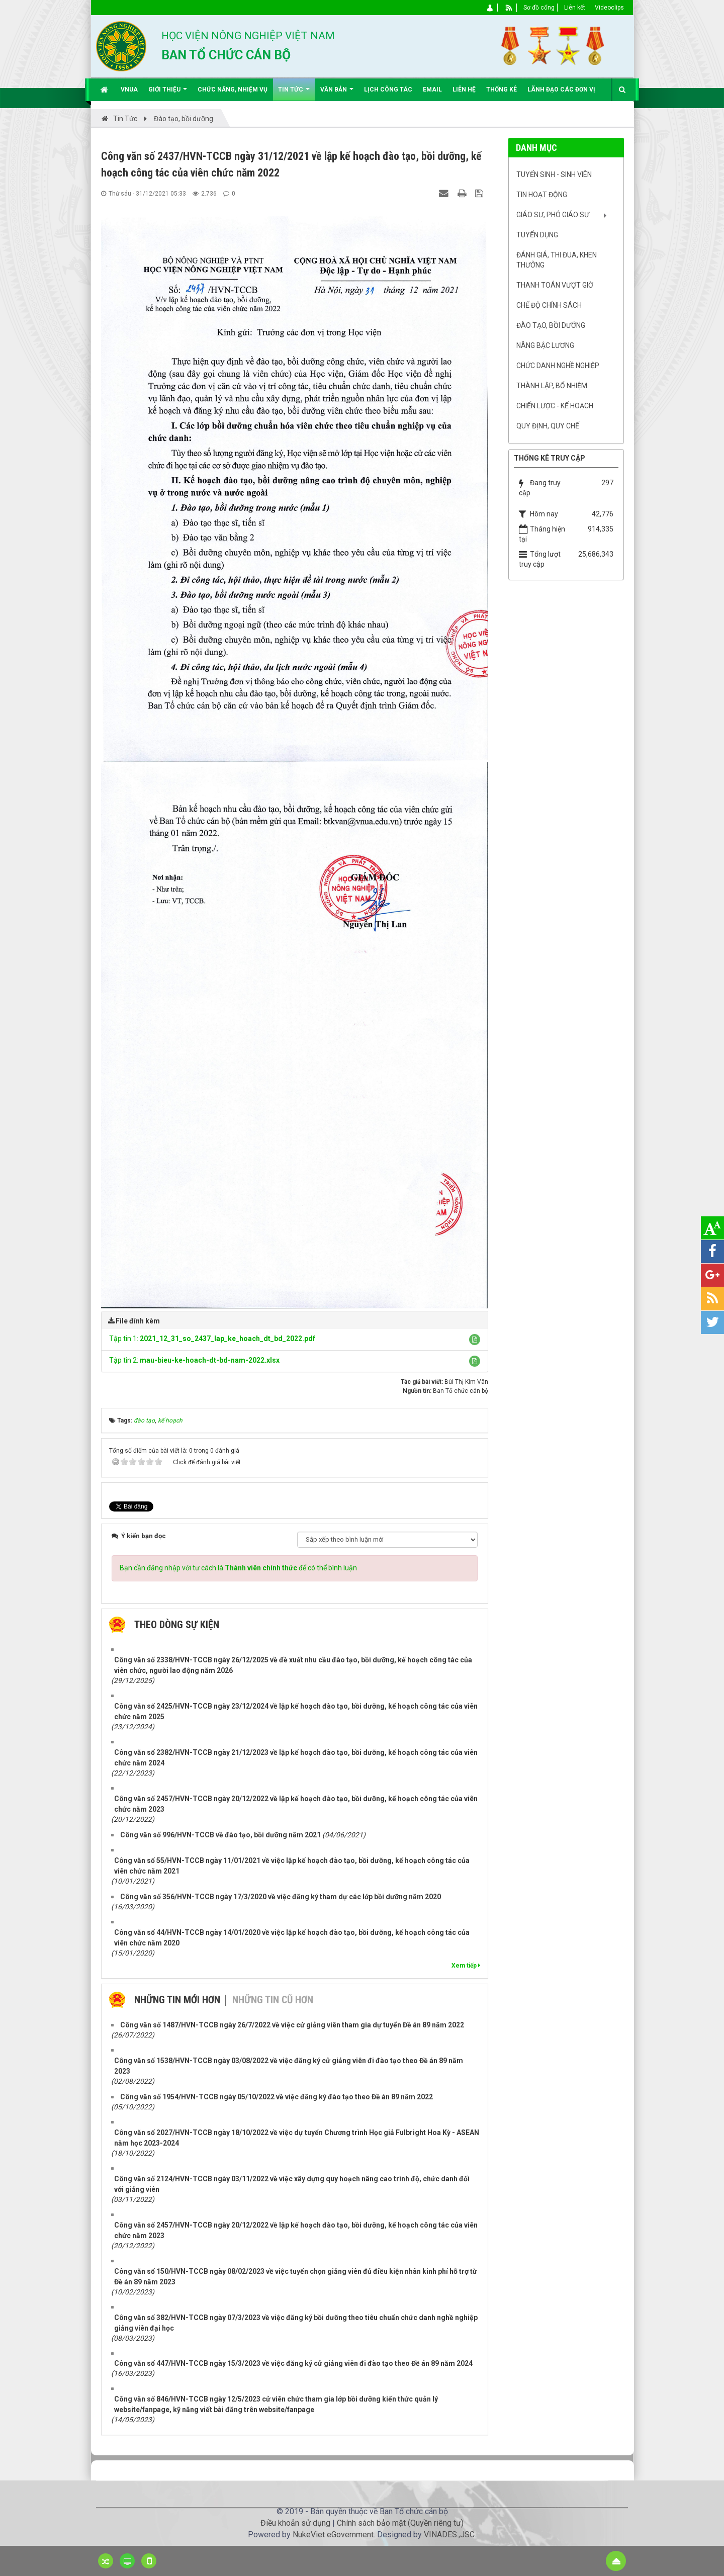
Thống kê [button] (501, 89)
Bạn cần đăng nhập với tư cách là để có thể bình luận (238, 1568)
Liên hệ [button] (464, 89)
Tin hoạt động (541, 195)
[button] (474, 1339)
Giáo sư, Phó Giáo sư (552, 215)
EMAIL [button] (432, 89)
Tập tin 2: (194, 1360)
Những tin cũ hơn (272, 2000)
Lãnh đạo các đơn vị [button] (561, 89)
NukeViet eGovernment (333, 2534)
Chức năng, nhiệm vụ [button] (232, 89)
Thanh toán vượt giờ (554, 285)
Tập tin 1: (212, 1339)
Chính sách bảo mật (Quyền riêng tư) (400, 2523)
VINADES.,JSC (449, 2534)
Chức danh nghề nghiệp (557, 366)
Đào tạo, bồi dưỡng (550, 325)
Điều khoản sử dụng (295, 2523)
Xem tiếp (465, 1965)
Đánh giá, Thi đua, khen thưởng (556, 260)
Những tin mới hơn (177, 2000)
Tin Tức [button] (294, 93)
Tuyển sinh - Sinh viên (554, 174)
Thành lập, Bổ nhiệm (551, 386)
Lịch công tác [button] (388, 89)
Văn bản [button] (336, 93)
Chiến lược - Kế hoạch (554, 406)
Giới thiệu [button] (167, 93)
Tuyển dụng (537, 235)
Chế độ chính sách (549, 305)
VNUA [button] (129, 89)
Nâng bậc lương (545, 345)
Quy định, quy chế (547, 426)
